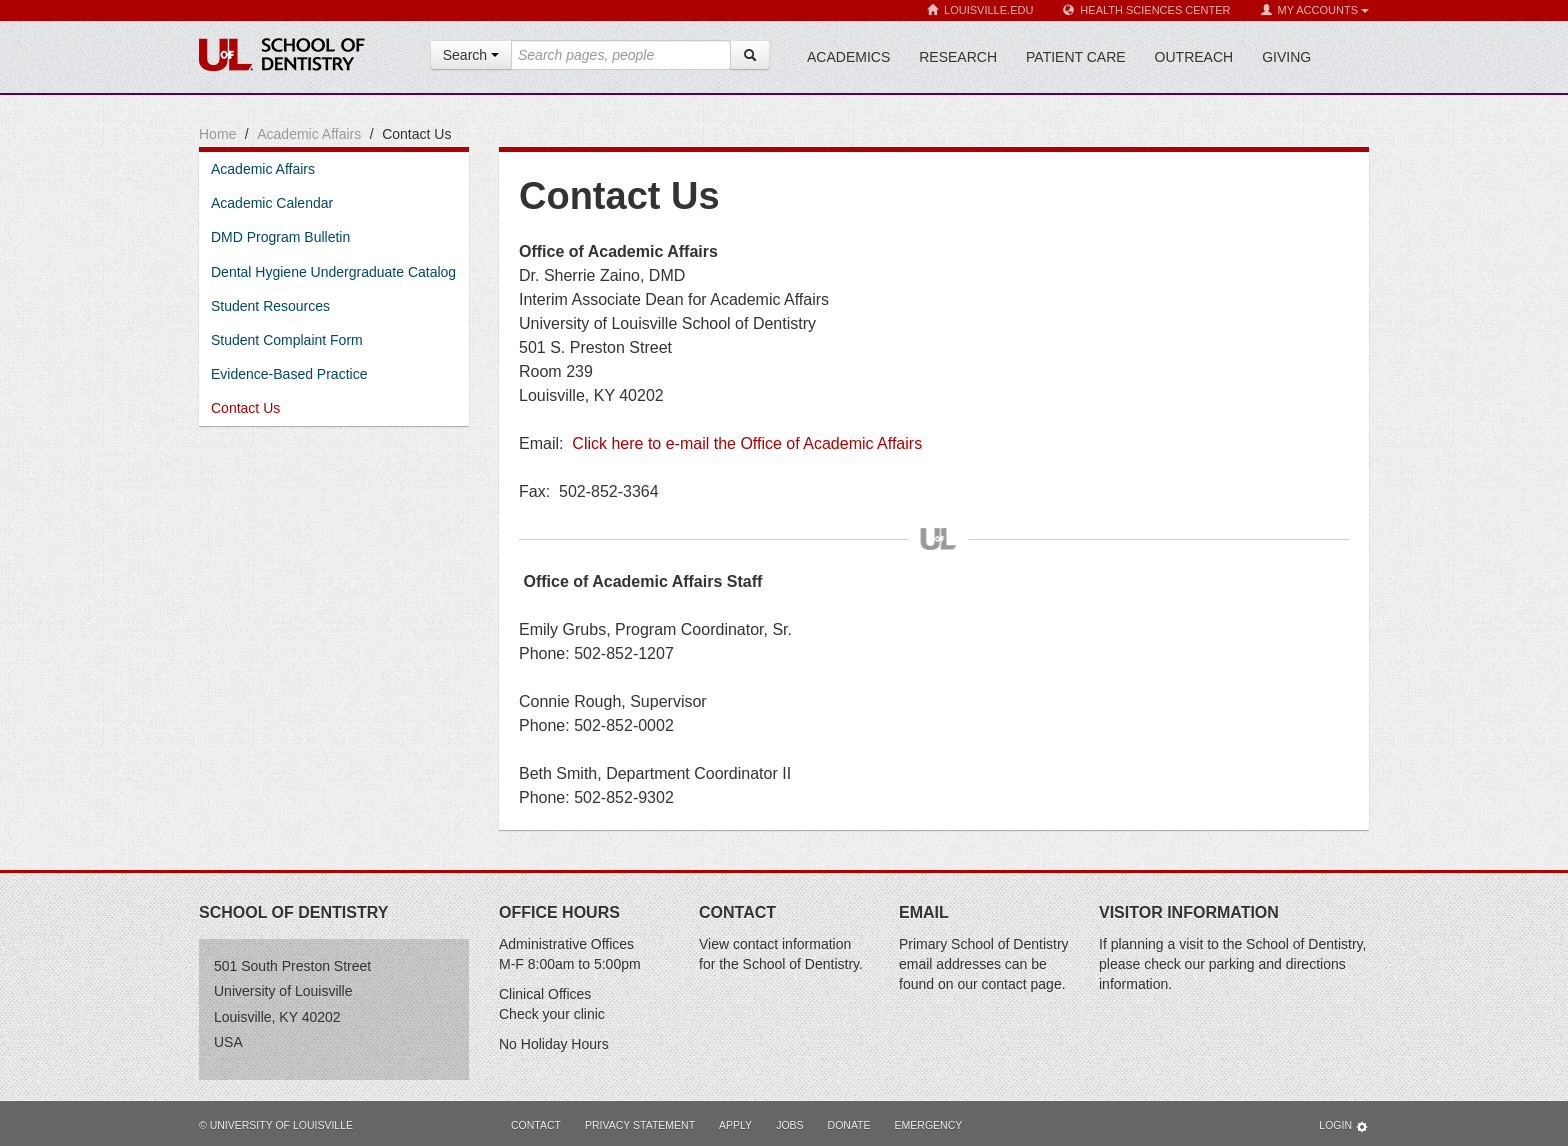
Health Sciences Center (1146, 10)
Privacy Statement (640, 1125)
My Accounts (1315, 10)
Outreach (1194, 57)
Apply (735, 1125)
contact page (1022, 984)
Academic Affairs (309, 134)
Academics (848, 57)
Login (1344, 1126)
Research (958, 57)
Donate (849, 1125)
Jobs (789, 1125)
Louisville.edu (980, 10)
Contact (536, 1125)
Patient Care (1076, 57)
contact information (792, 944)
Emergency (929, 1125)
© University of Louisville (276, 1125)
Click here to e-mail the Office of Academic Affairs (747, 443)
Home (217, 134)
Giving (1286, 57)
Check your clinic (552, 1014)
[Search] (750, 55)
